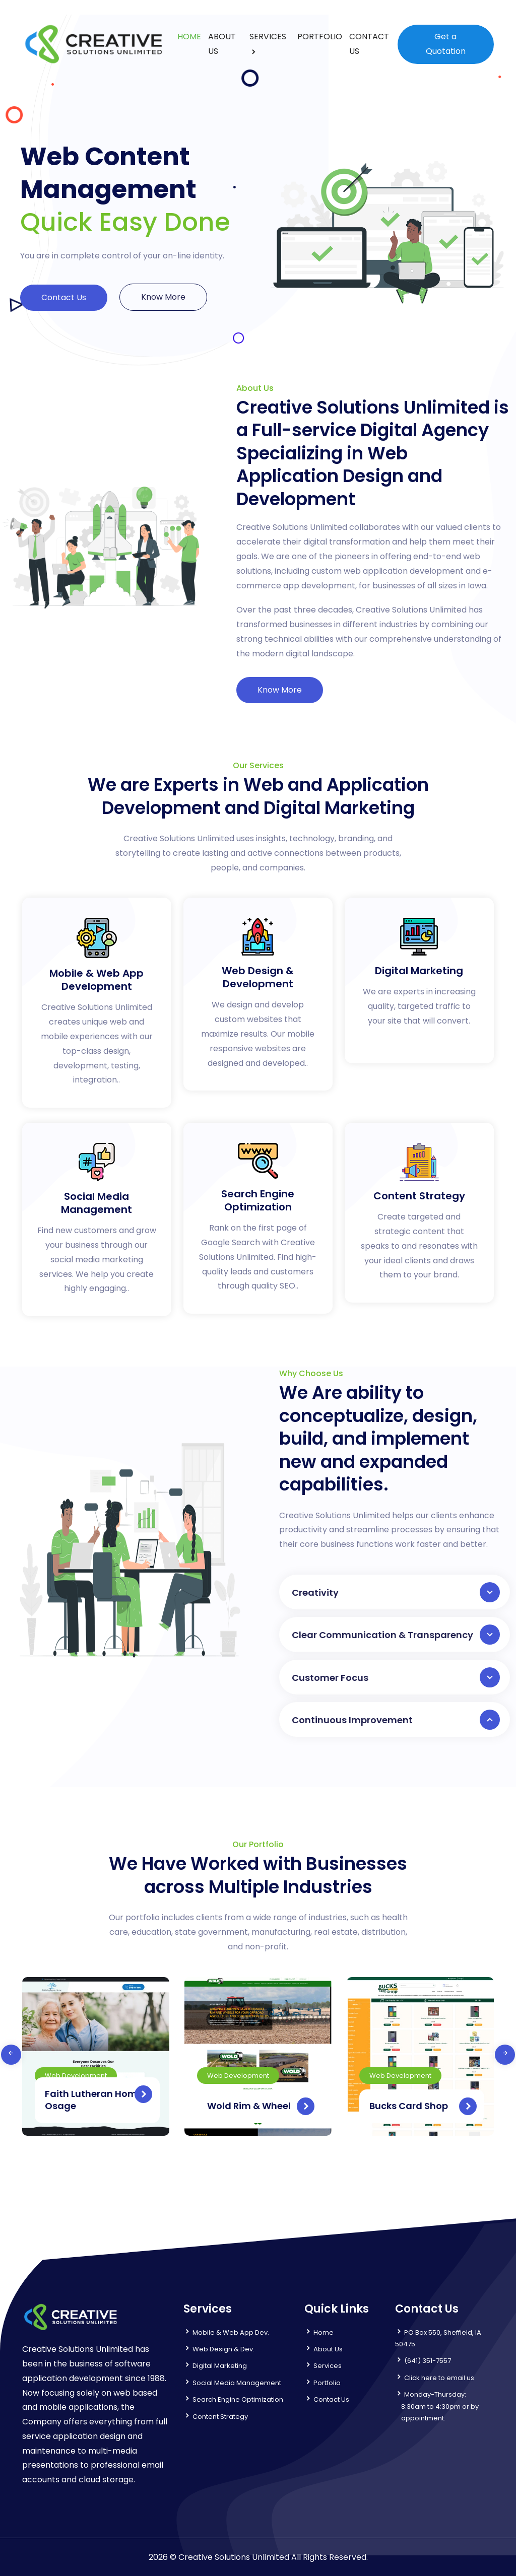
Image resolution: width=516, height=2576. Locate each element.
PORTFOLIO (319, 36)
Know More (163, 297)
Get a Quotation (446, 44)
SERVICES (267, 36)
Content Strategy (220, 2416)
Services (327, 2365)
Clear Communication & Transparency (396, 1634)
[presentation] (11, 2055)
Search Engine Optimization (237, 2399)
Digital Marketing (219, 2365)
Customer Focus (396, 1677)
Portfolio (327, 2383)
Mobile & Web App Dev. (230, 2332)
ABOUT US (222, 44)
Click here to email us (439, 2378)
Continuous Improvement (396, 1720)
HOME (189, 36)
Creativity (396, 1592)
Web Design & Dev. (223, 2349)
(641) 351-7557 (427, 2360)
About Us (328, 2349)
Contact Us (63, 297)
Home (323, 2332)
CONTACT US (369, 44)
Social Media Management (236, 2383)
